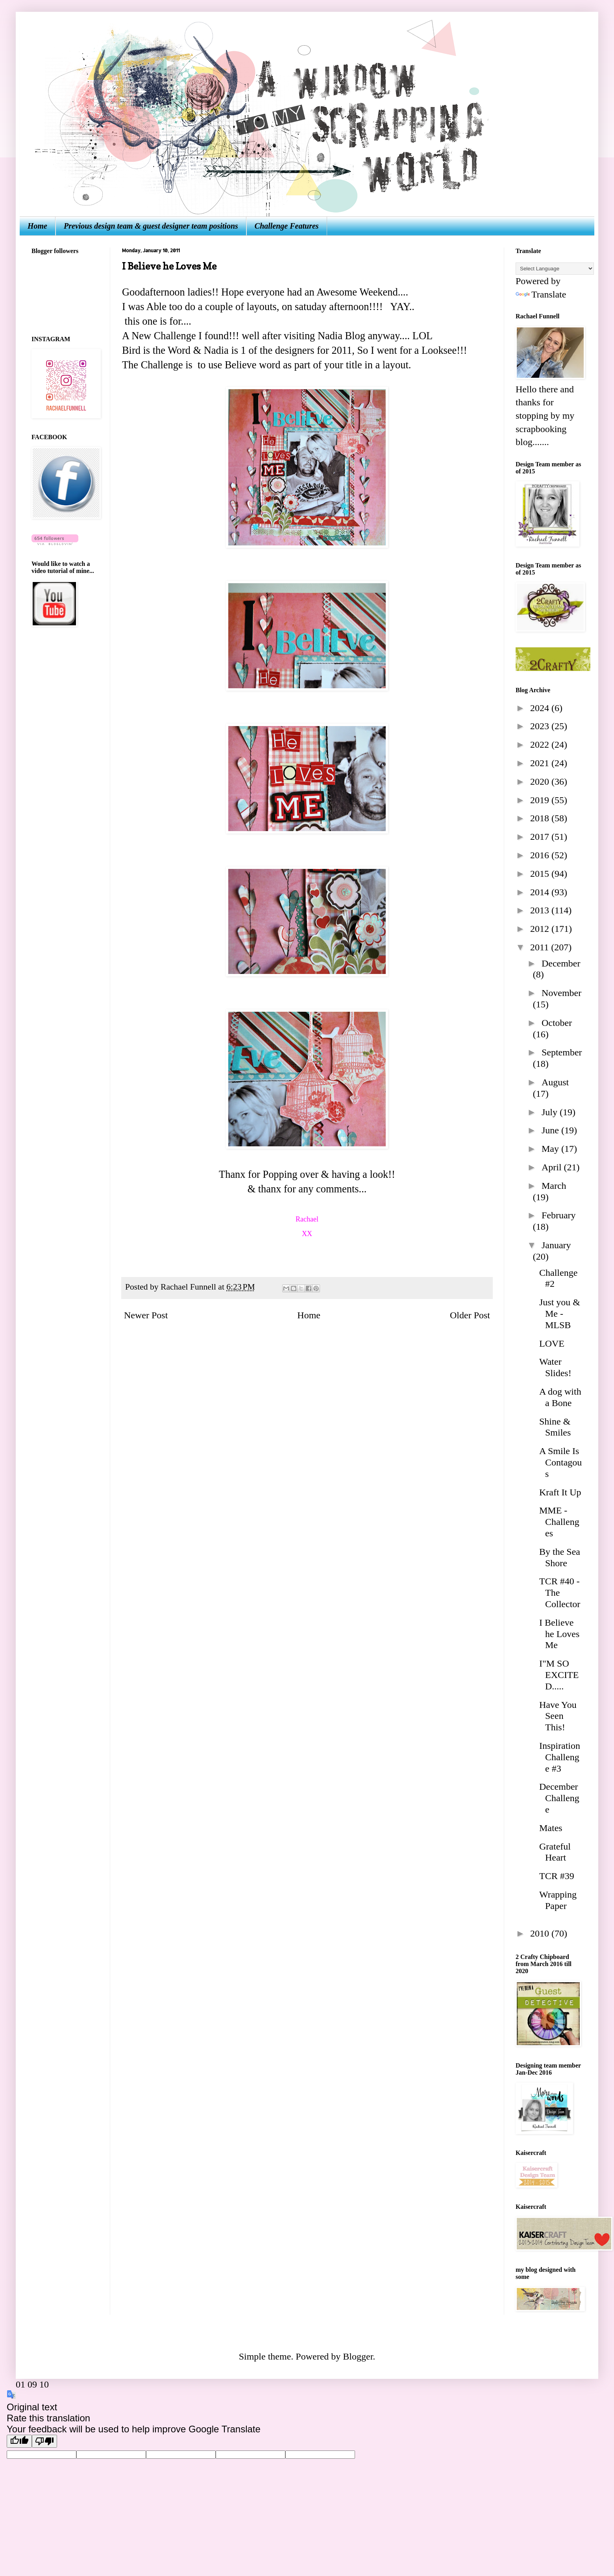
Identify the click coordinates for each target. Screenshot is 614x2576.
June (551, 1130)
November (561, 993)
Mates (550, 1828)
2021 (540, 763)
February (559, 1215)
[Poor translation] (44, 2441)
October (557, 1023)
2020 (540, 781)
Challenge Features (287, 226)
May (551, 1149)
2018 (540, 818)
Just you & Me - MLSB (559, 1313)
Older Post (470, 1315)
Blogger (358, 2356)
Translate (541, 294)
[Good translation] (19, 2441)
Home (37, 226)
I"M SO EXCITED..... (559, 1674)
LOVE (551, 1343)
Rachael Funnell (189, 1287)
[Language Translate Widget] (555, 268)
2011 (540, 947)
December (561, 963)
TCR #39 (556, 1876)
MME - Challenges (559, 1521)
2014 (540, 892)
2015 (540, 874)
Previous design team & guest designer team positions (151, 226)
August (555, 1082)
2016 (540, 855)
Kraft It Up (560, 1492)
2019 (540, 800)
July (551, 1112)
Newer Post (146, 1315)
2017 (540, 837)
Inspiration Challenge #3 (559, 1757)
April (553, 1167)
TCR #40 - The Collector (559, 1592)
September (562, 1052)
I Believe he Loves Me (559, 1633)
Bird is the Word (156, 350)
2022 (540, 744)
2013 (540, 910)
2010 (540, 1933)
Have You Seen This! (558, 1716)
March (554, 1186)
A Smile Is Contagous (560, 1462)
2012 (540, 929)
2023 (540, 726)
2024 (540, 708)
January (556, 1245)
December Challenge (559, 1798)
